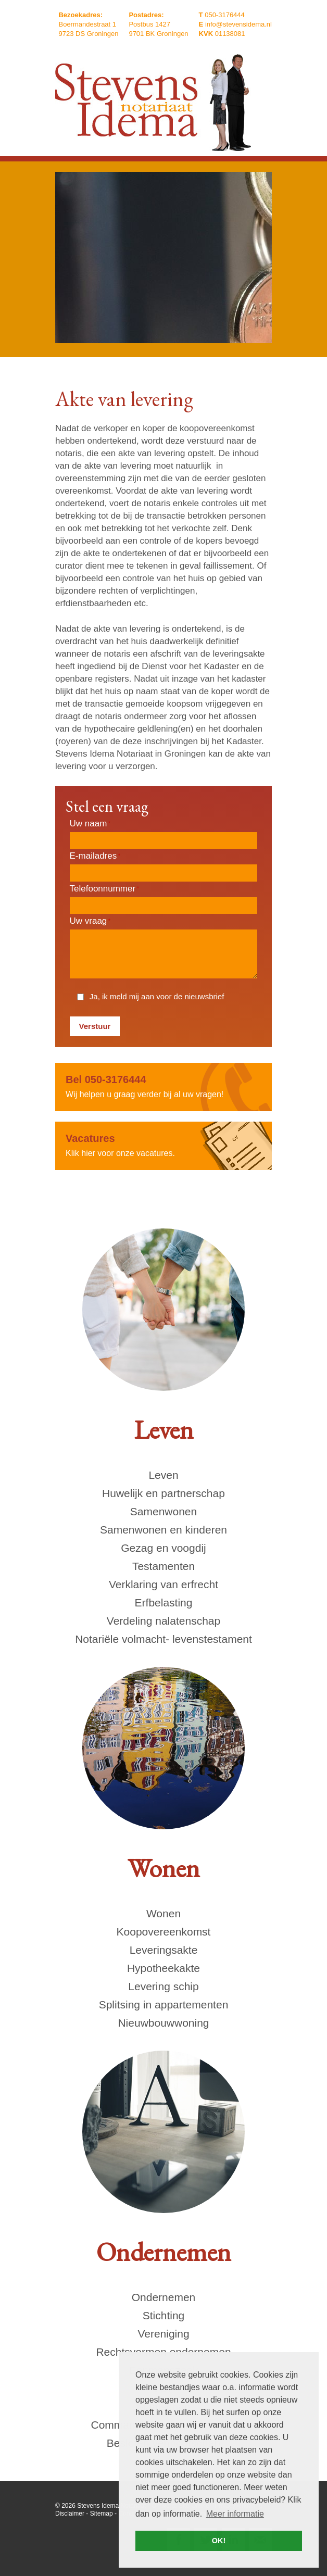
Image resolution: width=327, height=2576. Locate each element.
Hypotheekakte (163, 1968)
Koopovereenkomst (164, 1932)
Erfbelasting (164, 1603)
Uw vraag (90, 921)
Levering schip (163, 1986)
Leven (163, 1475)
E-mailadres (95, 856)
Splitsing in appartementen (164, 2004)
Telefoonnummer (104, 889)
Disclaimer (69, 2513)
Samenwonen (163, 1511)
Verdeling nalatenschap (163, 1621)
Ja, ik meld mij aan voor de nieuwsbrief (157, 996)
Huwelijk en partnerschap (163, 1493)
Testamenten (163, 1566)
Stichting (164, 2315)
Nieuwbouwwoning (163, 2023)
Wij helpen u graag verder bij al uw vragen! (163, 1086)
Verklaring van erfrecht (163, 1584)
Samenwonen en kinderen (163, 1530)
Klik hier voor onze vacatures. (163, 1145)
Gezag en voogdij (163, 1548)
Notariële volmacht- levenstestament (163, 1639)
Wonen (163, 1913)
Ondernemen (164, 2297)
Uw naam (90, 823)
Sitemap (101, 2513)
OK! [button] (218, 2540)
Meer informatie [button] (235, 2513)
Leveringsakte (164, 1950)
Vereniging (163, 2334)
